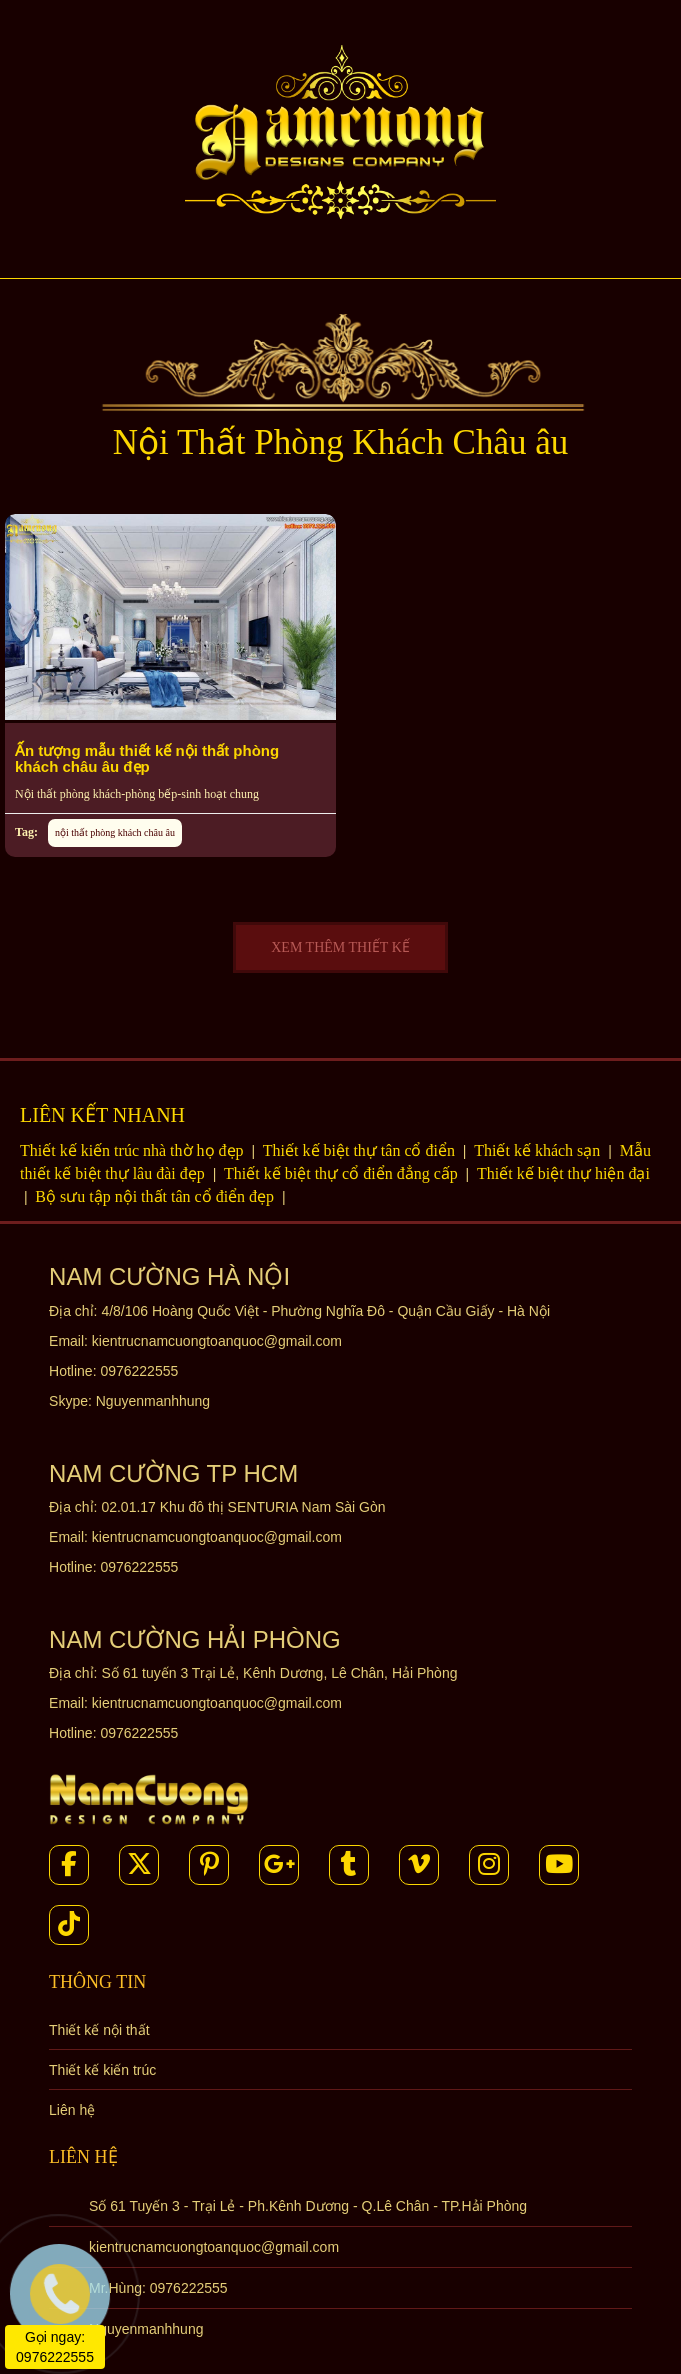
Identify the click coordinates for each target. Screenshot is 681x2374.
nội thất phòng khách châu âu (115, 832)
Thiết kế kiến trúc (102, 2070)
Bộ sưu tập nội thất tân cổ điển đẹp (156, 1196)
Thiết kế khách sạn (539, 1150)
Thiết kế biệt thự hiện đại (563, 1173)
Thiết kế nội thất (99, 2030)
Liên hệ (72, 2110)
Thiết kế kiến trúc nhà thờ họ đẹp (134, 1150)
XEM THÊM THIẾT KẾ (340, 947)
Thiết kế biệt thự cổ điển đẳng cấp (343, 1173)
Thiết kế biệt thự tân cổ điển (361, 1150)
